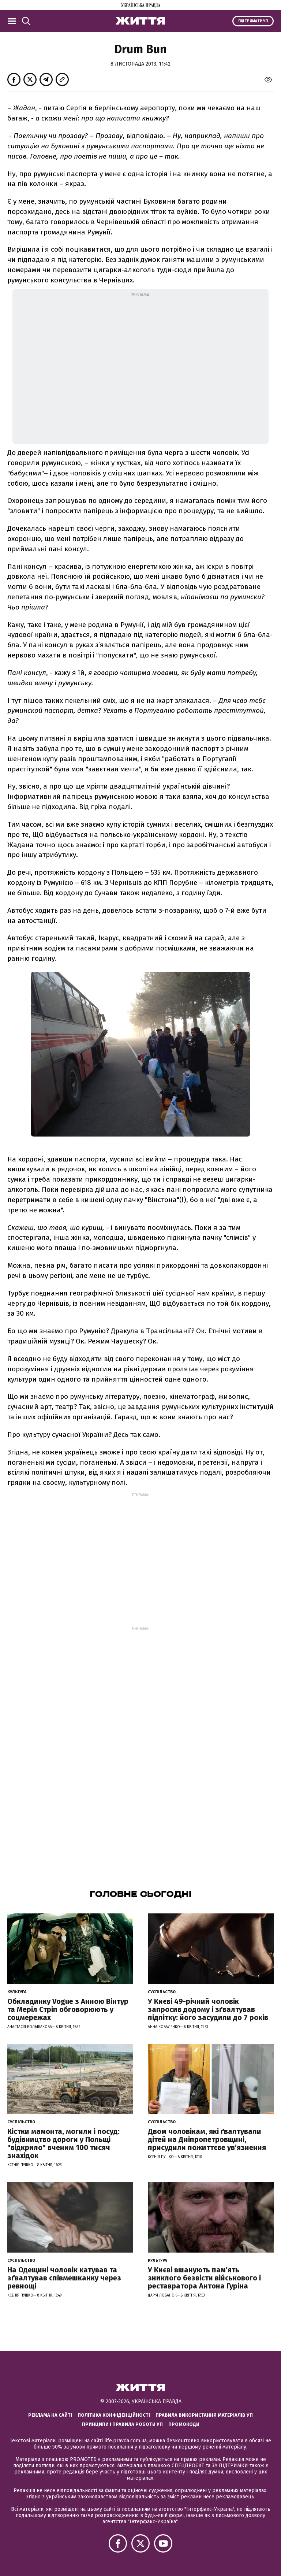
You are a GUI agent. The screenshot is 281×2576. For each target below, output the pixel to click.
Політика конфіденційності (114, 2415)
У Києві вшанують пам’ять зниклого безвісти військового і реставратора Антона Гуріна (204, 2277)
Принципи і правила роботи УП (122, 2424)
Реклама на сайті (50, 2415)
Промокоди (183, 2424)
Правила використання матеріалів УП (204, 2415)
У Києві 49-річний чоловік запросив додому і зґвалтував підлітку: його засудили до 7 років (208, 2009)
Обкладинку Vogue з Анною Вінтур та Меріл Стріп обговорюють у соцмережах (67, 2009)
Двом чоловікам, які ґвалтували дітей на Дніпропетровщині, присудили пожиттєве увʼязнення (207, 2139)
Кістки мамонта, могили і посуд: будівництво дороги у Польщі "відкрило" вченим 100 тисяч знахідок (63, 2143)
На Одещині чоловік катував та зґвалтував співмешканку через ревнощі (64, 2277)
